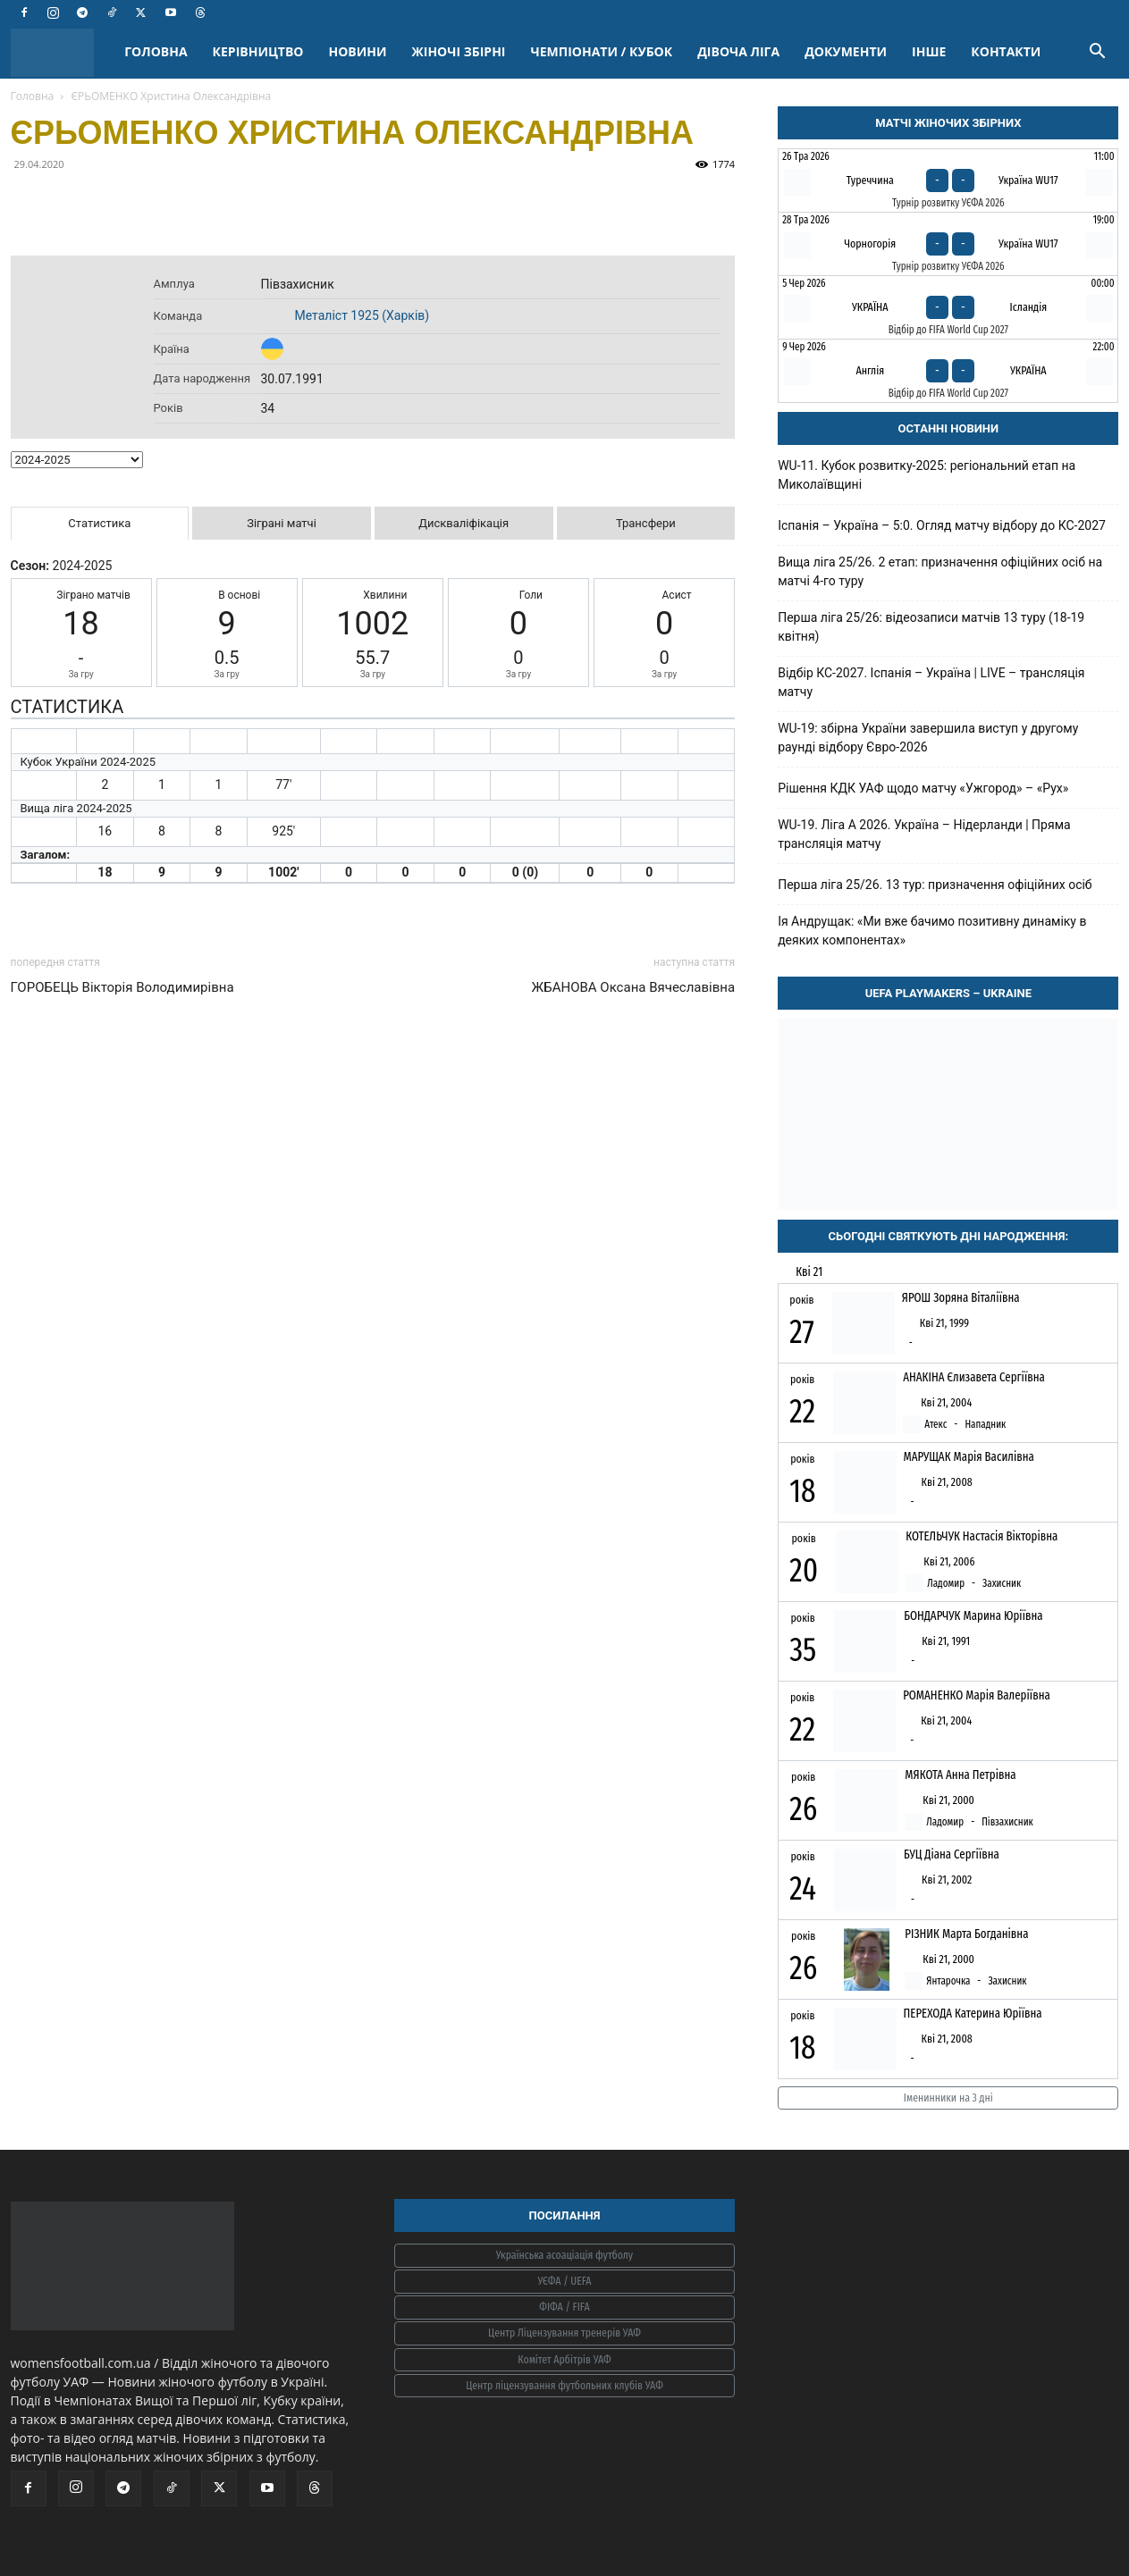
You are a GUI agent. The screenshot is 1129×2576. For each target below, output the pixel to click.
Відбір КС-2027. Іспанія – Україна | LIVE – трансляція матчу (931, 682)
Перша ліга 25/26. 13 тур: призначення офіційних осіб (934, 884)
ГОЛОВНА (155, 51)
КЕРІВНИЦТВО (258, 51)
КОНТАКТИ (1006, 51)
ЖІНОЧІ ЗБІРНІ (459, 51)
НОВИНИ (358, 51)
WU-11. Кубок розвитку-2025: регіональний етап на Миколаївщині (926, 474)
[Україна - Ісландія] (948, 307)
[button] (1097, 53)
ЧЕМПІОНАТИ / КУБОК (601, 51)
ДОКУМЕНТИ (846, 51)
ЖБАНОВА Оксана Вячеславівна (634, 987)
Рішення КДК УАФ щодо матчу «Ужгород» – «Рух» (923, 788)
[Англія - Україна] (948, 371)
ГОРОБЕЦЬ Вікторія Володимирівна (122, 987)
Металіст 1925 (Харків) (362, 315)
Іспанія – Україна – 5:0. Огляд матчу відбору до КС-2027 (942, 525)
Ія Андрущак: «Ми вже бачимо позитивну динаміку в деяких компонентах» (932, 930)
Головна (33, 96)
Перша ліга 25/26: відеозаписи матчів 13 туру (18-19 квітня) (931, 626)
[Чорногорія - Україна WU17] (948, 244)
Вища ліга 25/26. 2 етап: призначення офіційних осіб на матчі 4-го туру (940, 571)
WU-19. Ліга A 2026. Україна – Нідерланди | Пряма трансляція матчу (924, 834)
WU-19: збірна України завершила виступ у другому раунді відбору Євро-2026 (928, 737)
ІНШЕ (929, 51)
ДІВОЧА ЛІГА (738, 51)
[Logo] (62, 52)
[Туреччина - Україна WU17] (948, 180)
